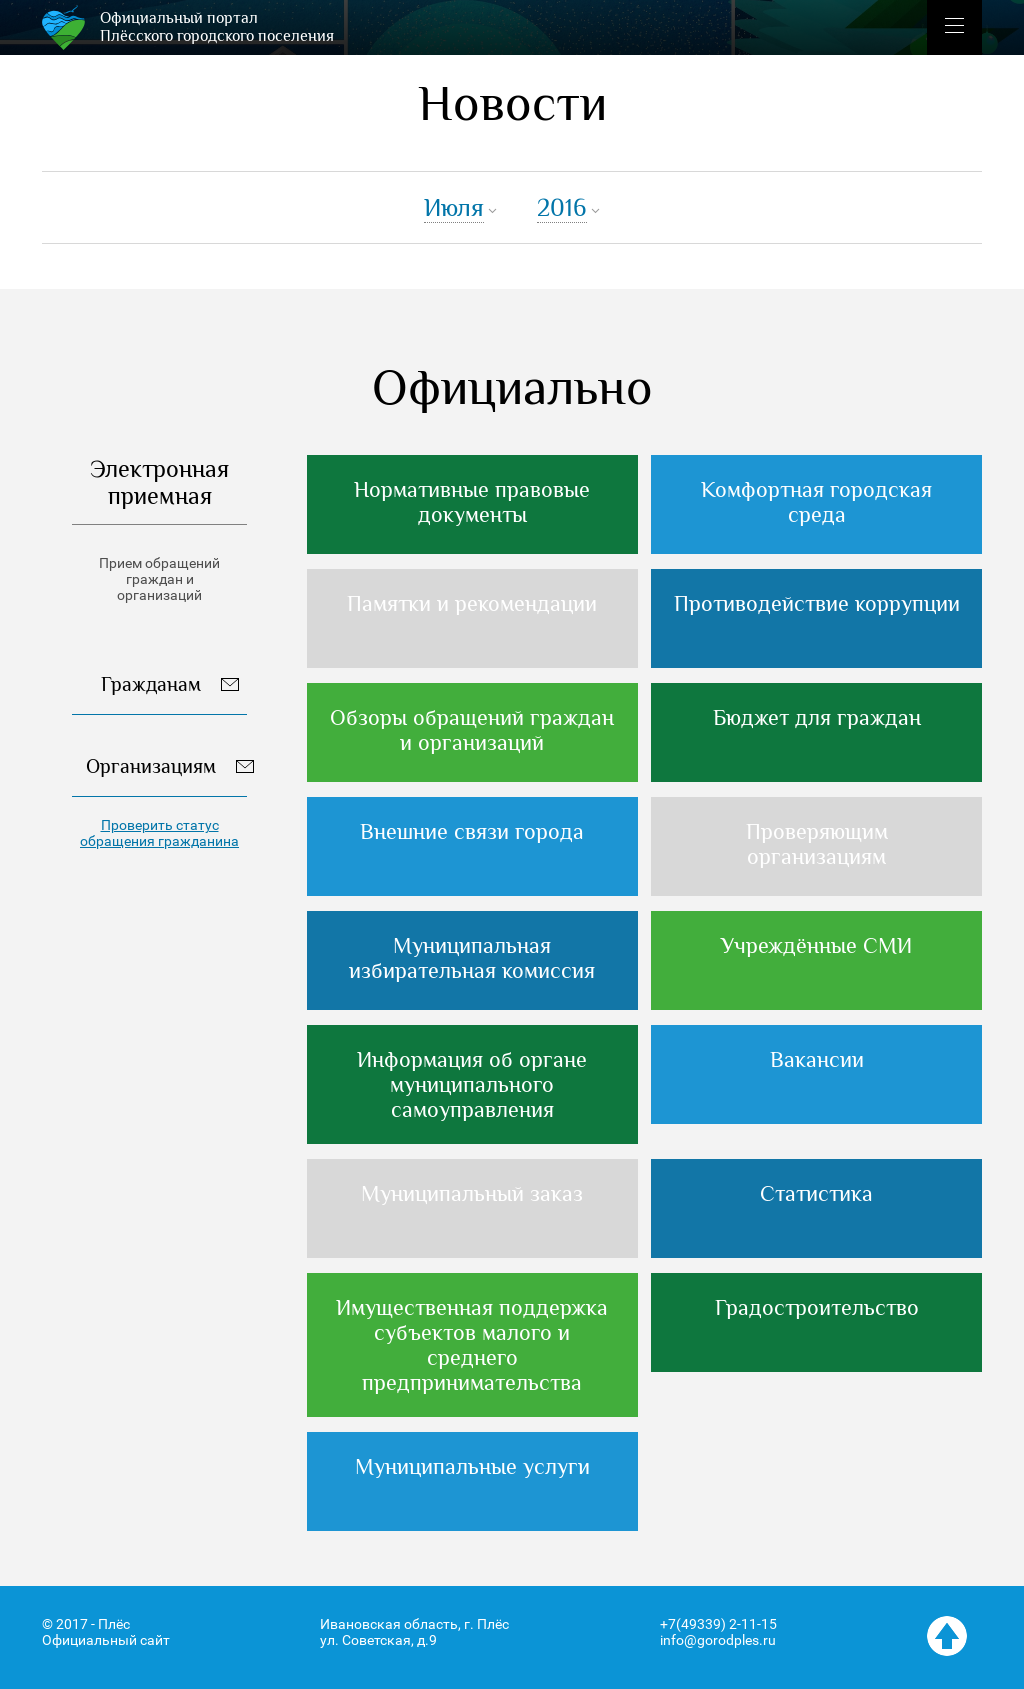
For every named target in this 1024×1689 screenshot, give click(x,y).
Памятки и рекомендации (472, 603)
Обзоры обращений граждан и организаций (472, 730)
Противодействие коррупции (817, 603)
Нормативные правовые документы (472, 502)
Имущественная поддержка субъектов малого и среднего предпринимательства (472, 1345)
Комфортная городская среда (816, 502)
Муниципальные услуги (472, 1466)
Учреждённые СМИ (816, 945)
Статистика (816, 1193)
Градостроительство (817, 1307)
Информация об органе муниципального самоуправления (472, 1084)
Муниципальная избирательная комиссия (472, 958)
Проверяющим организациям (817, 844)
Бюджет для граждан (817, 717)
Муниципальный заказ (472, 1193)
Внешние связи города (472, 831)
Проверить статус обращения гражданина (159, 833)
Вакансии (817, 1059)
